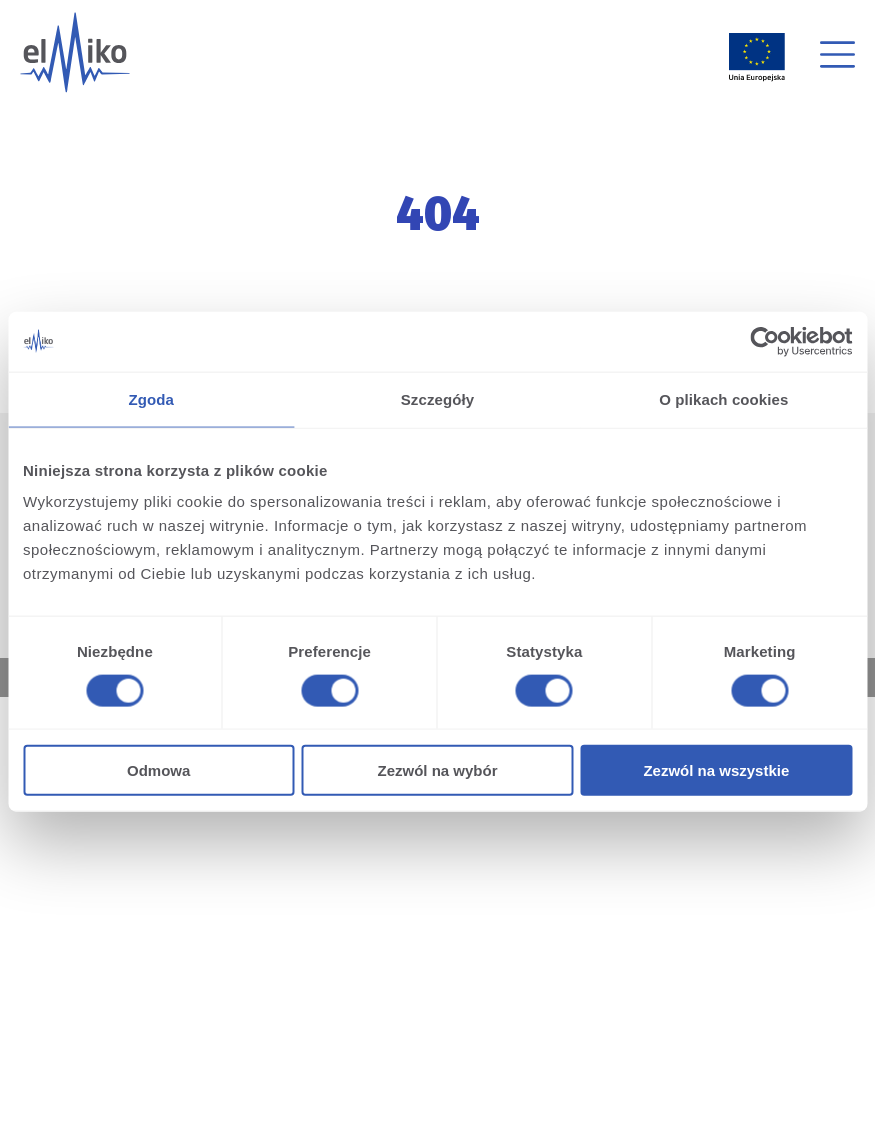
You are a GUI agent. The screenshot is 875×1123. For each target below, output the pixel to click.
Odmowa (158, 770)
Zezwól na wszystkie (716, 770)
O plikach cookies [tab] (723, 398)
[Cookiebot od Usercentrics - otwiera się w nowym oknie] (764, 341)
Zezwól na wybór (438, 770)
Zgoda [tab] (151, 398)
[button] (837, 57)
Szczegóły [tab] (437, 398)
